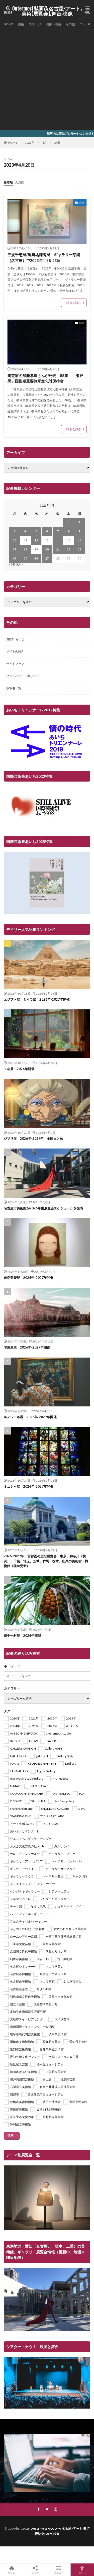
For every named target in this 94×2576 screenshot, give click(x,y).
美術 (21, 24)
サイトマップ (15, 663)
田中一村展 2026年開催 (22, 1636)
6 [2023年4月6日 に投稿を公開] (47, 531)
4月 (44, 142)
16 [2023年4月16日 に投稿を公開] (79, 540)
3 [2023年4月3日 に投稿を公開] (14, 531)
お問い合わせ (15, 639)
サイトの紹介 (15, 651)
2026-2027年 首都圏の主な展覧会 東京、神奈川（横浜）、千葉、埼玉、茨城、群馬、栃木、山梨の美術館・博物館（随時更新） (46, 1561)
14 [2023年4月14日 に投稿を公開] (58, 540)
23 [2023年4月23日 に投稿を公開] (79, 549)
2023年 (30, 142)
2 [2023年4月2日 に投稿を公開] (79, 522)
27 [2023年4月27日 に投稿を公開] (47, 558)
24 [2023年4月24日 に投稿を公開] (14, 558)
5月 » (19, 564)
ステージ (35, 24)
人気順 (19, 182)
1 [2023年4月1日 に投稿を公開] (69, 522)
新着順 (8, 182)
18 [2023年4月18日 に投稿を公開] (25, 549)
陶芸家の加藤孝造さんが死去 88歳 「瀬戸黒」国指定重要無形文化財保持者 (45, 378)
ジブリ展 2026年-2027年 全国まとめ (33, 1138)
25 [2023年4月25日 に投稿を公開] (25, 558)
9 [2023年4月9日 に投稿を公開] (79, 531)
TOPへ (82, 2569)
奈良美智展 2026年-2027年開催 (28, 1278)
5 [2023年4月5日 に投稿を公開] (36, 531)
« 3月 (12, 564)
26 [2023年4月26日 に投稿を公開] (36, 558)
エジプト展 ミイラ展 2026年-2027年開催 (37, 999)
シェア (35, 2569)
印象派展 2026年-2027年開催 (27, 1347)
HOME (8, 24)
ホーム (11, 2569)
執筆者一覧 (13, 688)
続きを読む (73, 303)
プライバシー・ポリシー (22, 676)
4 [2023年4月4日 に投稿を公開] (25, 531)
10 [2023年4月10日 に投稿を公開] (14, 540)
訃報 (81, 323)
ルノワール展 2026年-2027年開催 (30, 1417)
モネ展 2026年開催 (19, 1069)
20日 (57, 142)
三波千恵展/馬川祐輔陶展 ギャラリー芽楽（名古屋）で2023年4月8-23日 (43, 257)
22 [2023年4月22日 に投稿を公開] (68, 549)
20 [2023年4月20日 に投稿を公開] (47, 549)
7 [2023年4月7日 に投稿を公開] (58, 531)
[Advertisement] (47, 77)
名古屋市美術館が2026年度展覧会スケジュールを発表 (43, 1208)
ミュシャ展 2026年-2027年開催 (28, 1486)
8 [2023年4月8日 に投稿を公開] (69, 531)
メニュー (59, 2569)
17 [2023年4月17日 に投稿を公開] (14, 549)
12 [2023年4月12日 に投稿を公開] (36, 540)
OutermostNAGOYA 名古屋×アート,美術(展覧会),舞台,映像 (47, 11)
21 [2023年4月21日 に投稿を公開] (58, 549)
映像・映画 (53, 24)
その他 (70, 24)
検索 (10, 2135)
